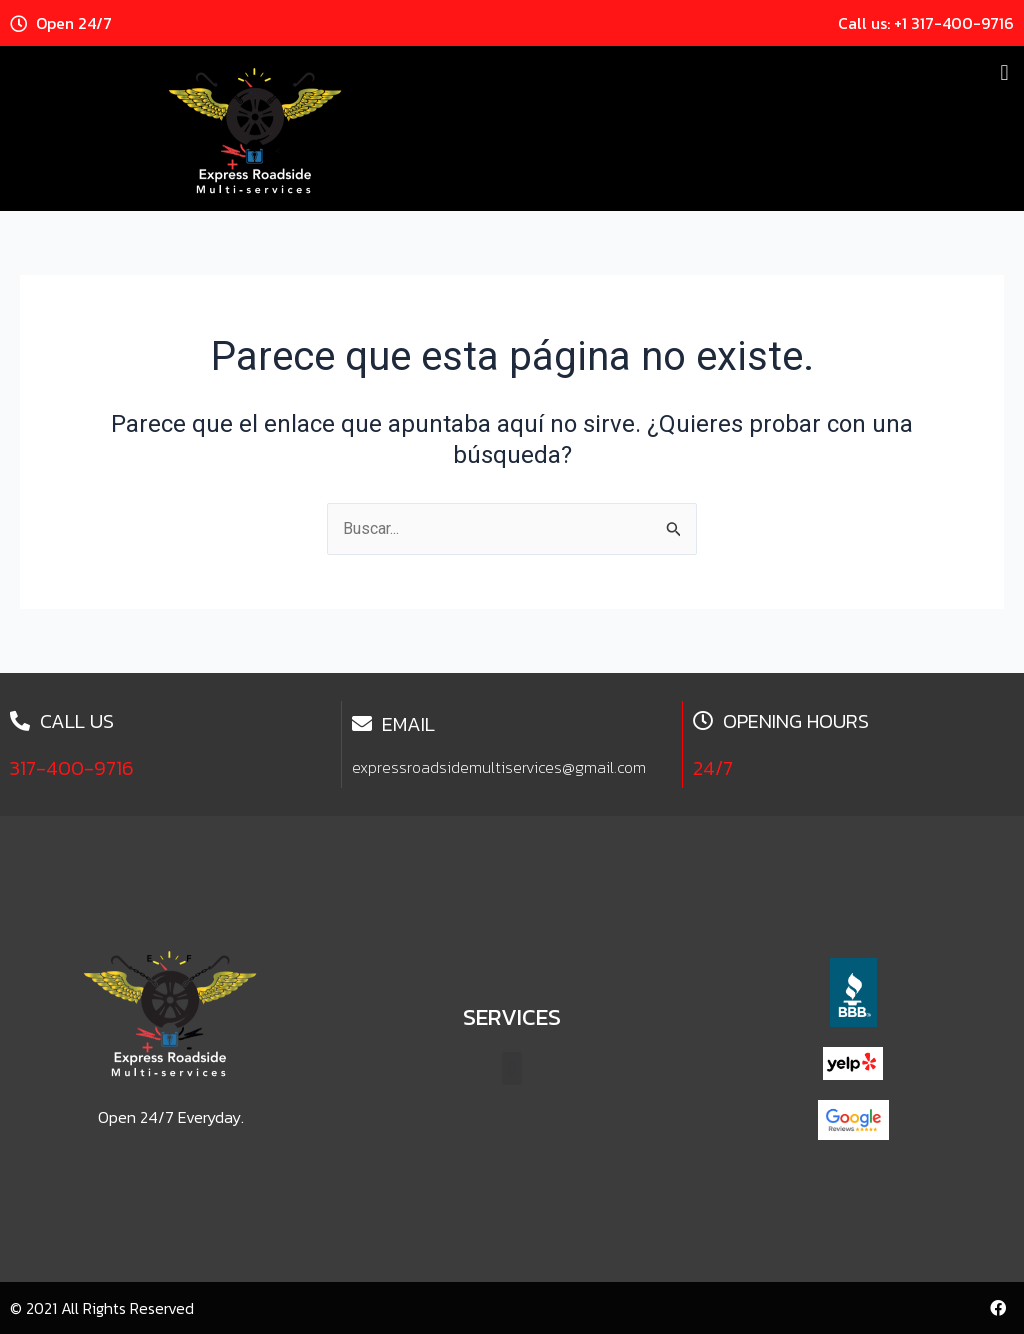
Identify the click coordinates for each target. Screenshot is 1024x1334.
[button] (1004, 72)
